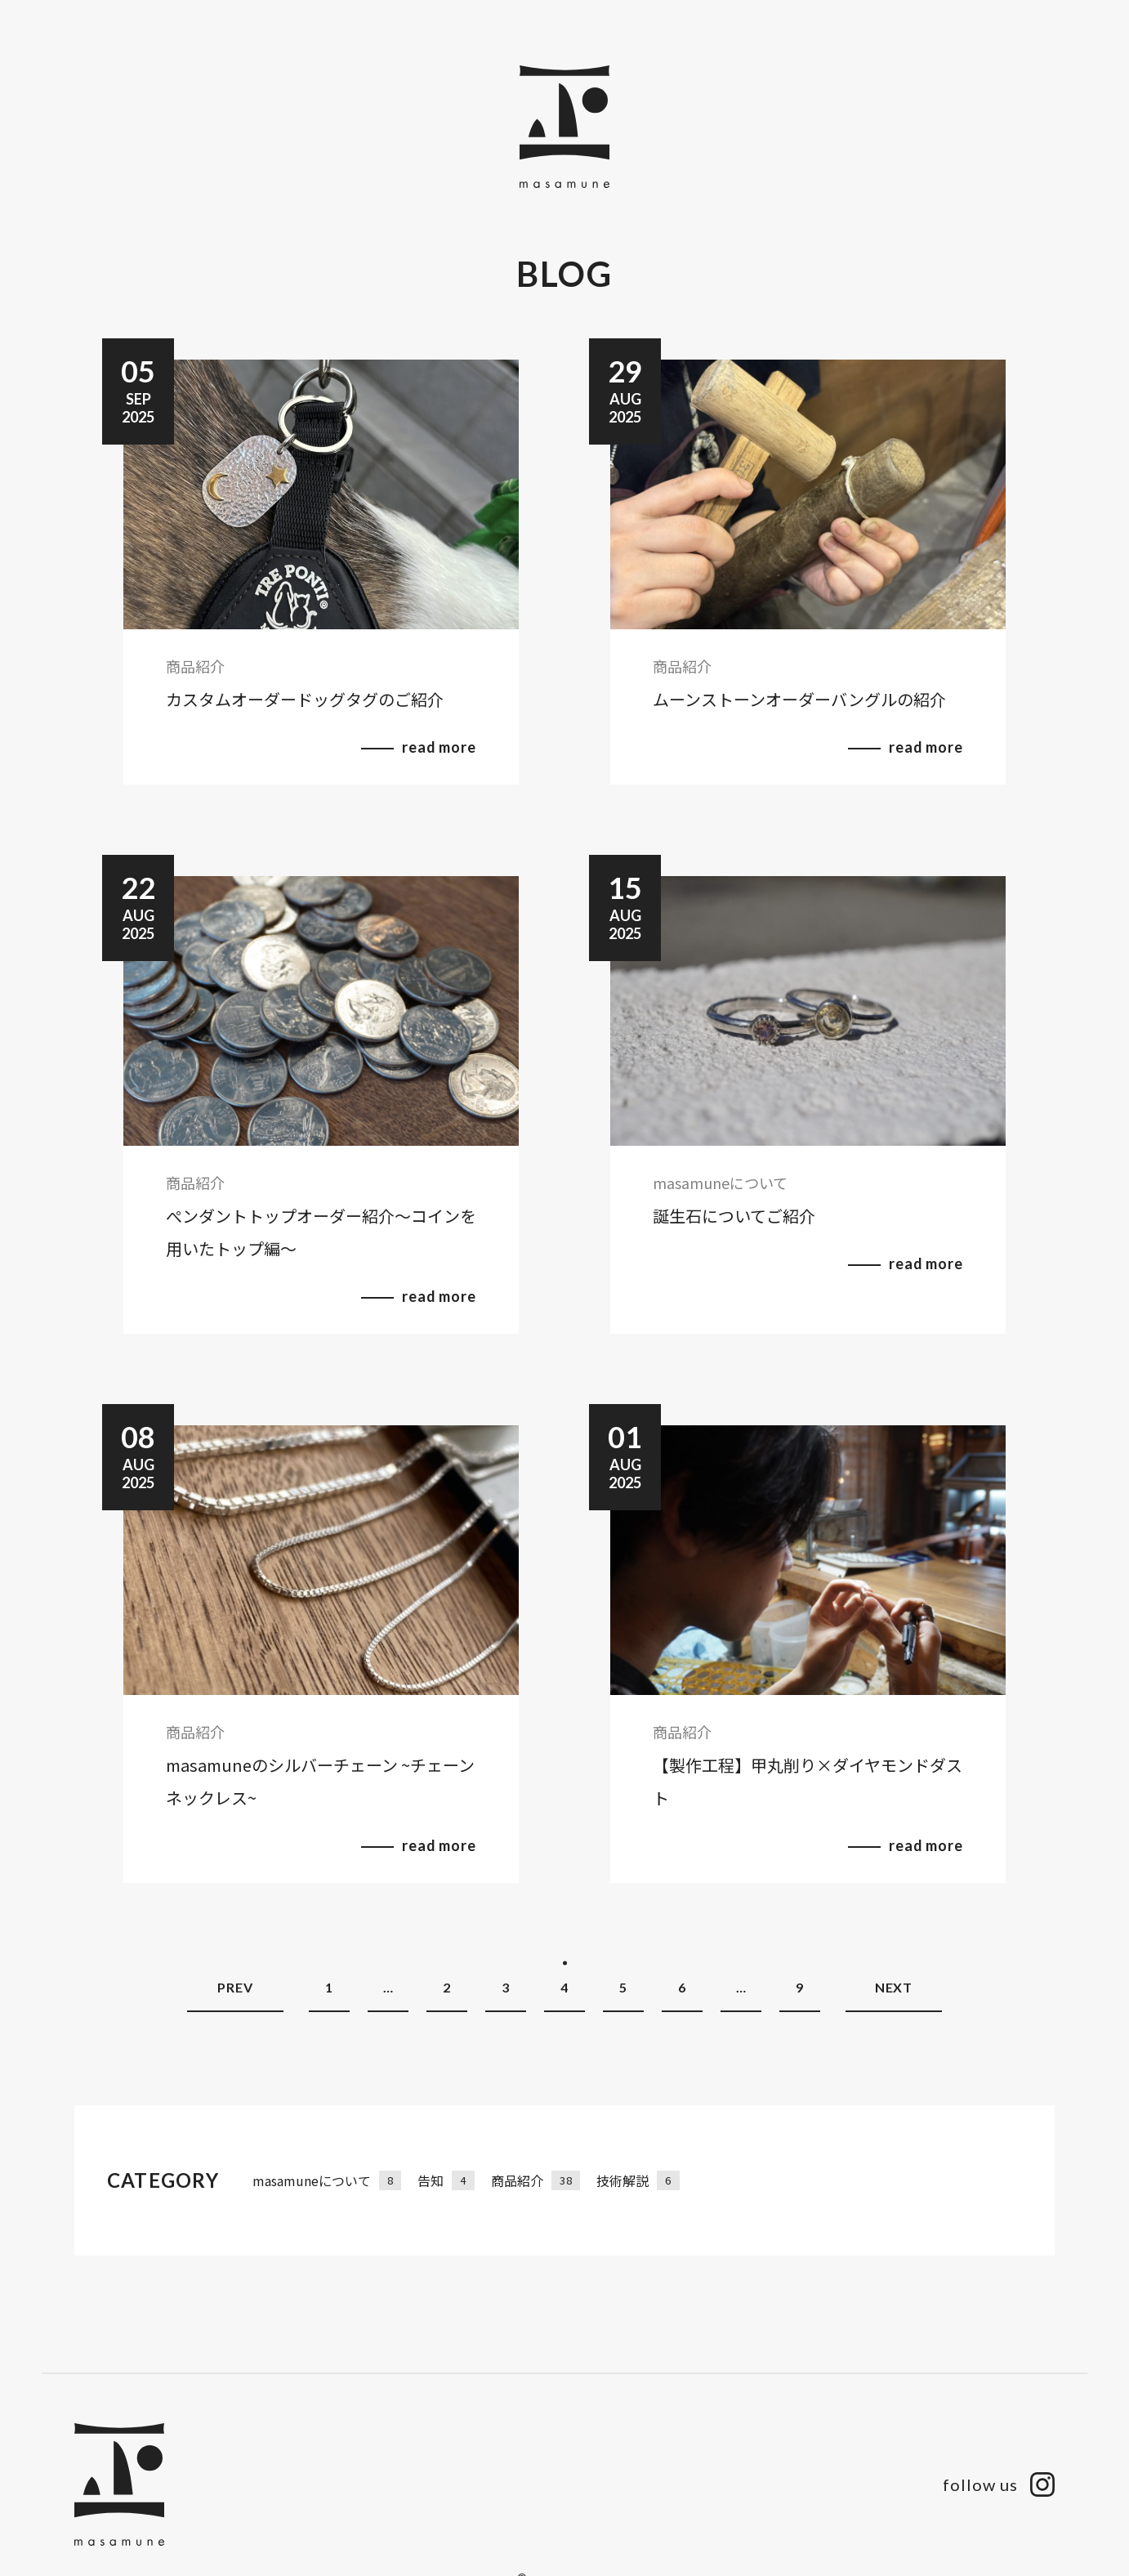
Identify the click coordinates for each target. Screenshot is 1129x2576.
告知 (446, 2180)
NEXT (894, 1987)
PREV (234, 1987)
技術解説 (638, 2180)
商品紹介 (535, 2180)
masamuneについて (327, 2180)
